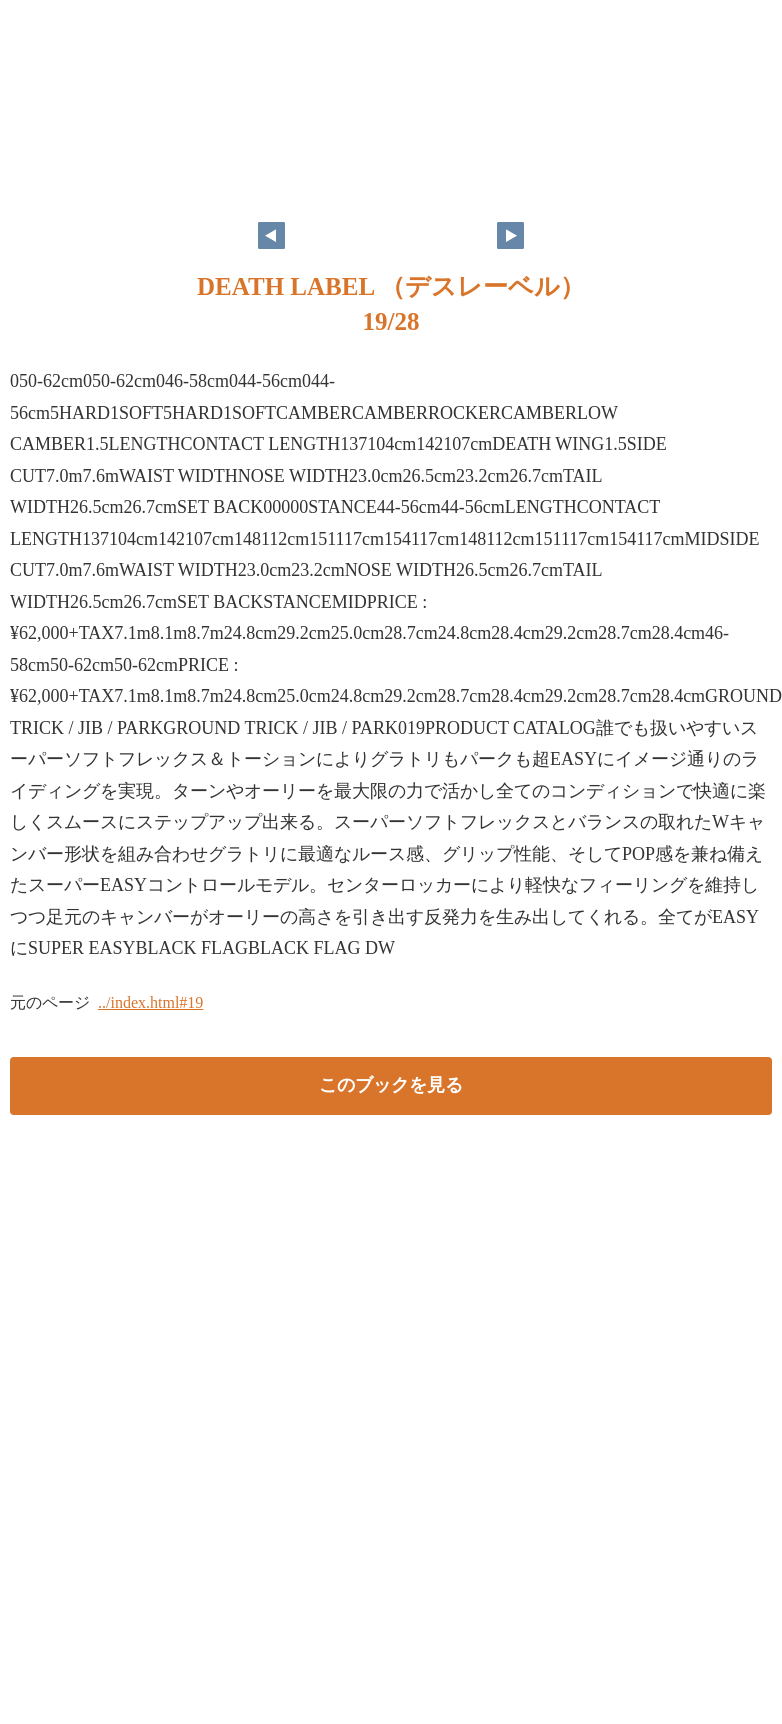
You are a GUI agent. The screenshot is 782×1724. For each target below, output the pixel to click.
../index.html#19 (150, 1002)
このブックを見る (391, 1085)
